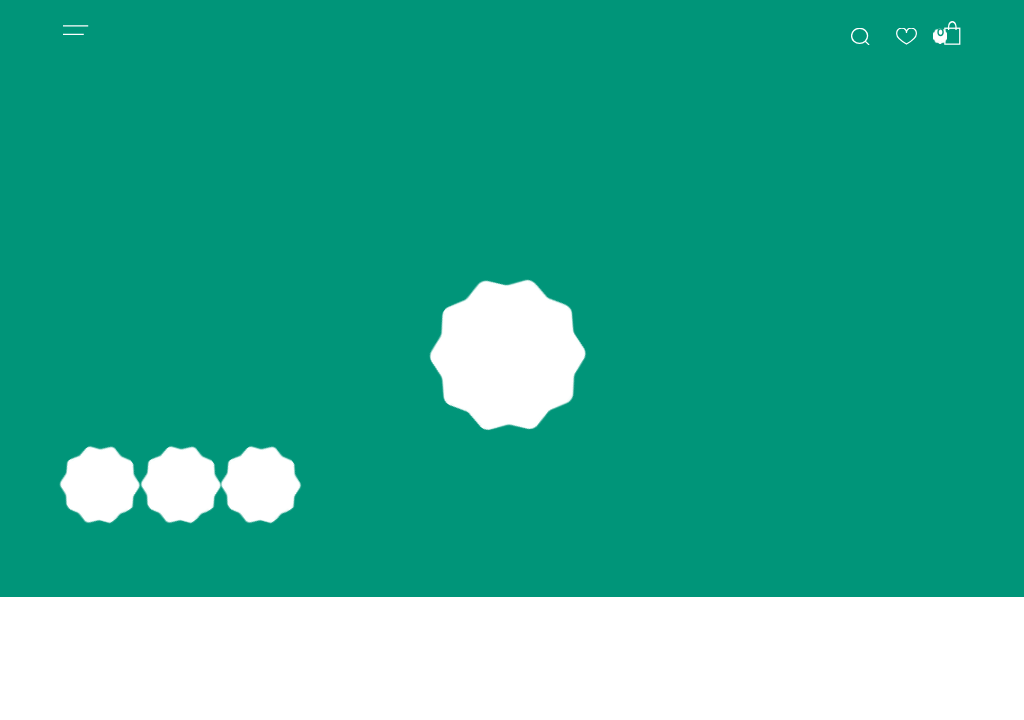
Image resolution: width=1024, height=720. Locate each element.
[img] (860, 36)
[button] (76, 30)
